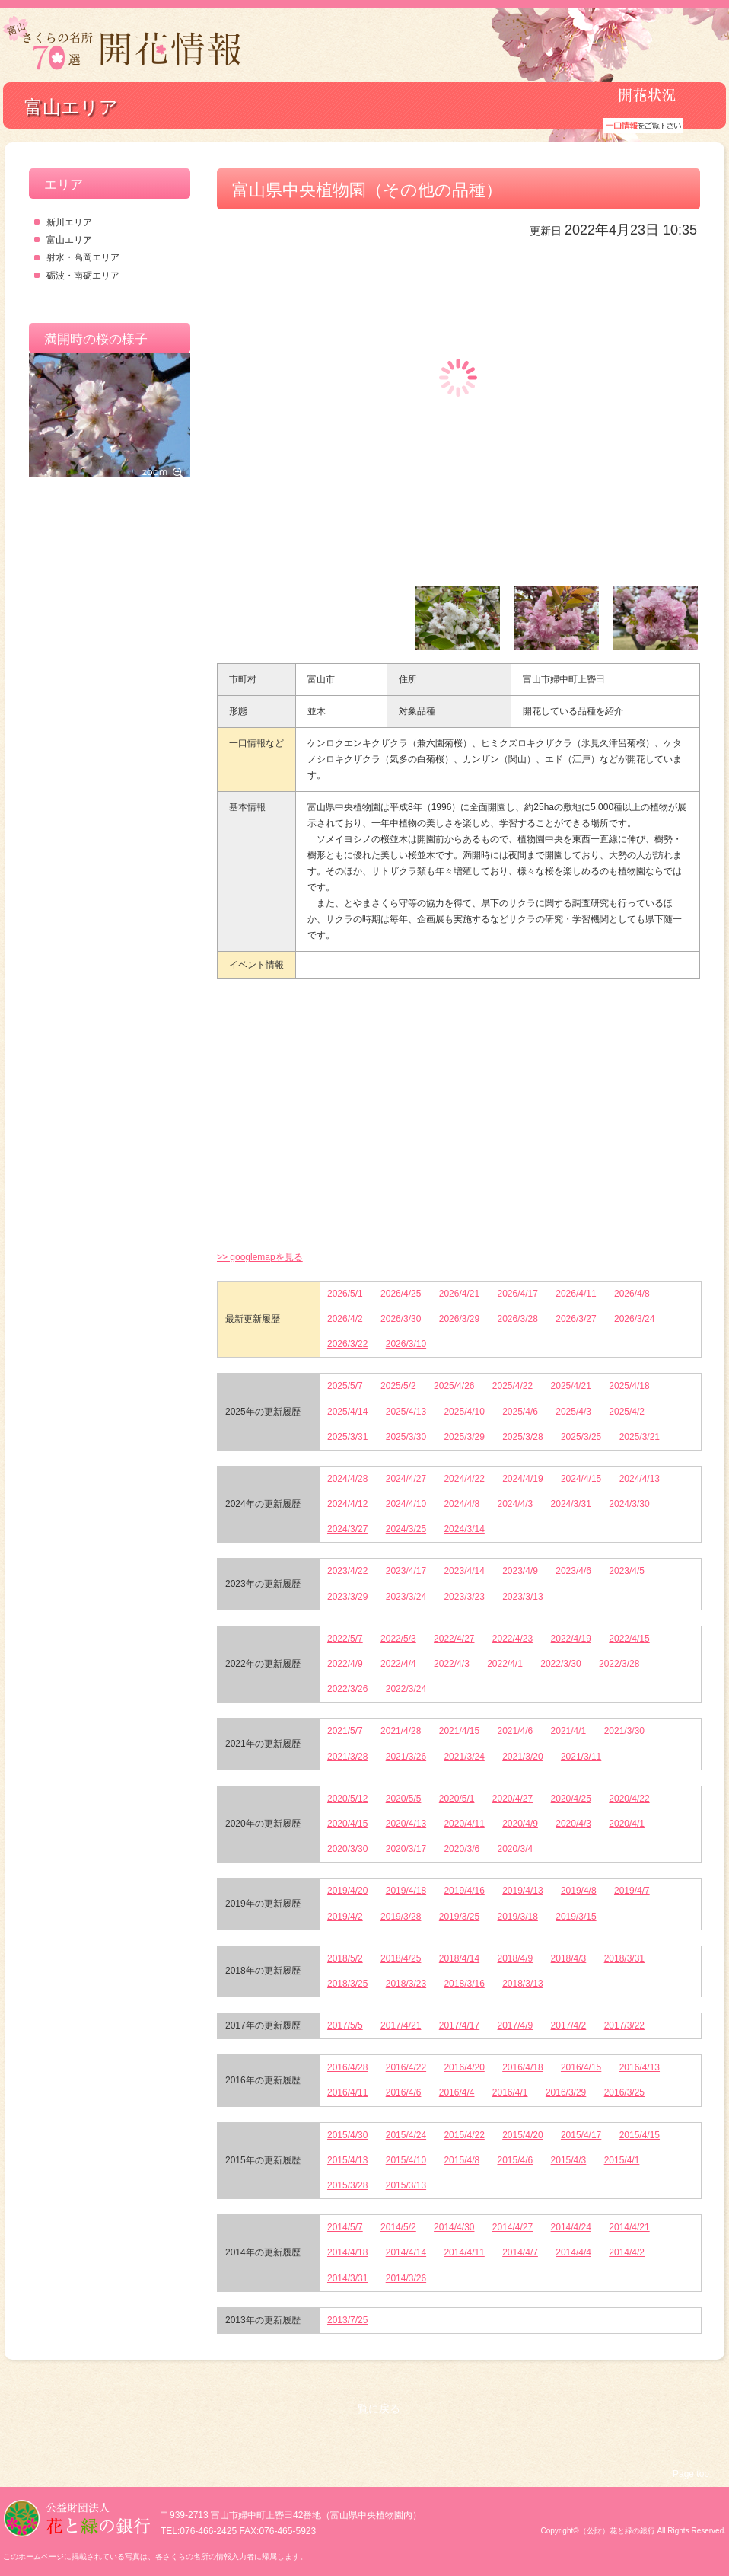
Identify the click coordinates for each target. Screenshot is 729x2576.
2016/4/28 (347, 2067)
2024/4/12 (347, 1504)
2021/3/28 (347, 1756)
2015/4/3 (569, 2160)
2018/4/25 (400, 1958)
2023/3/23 (464, 1596)
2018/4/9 (515, 1958)
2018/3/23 (406, 1983)
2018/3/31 (624, 1958)
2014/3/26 (406, 2278)
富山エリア (69, 240)
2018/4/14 (459, 1958)
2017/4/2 (569, 2025)
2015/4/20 (522, 2135)
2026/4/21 (459, 1293)
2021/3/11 (581, 1756)
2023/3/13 (522, 1596)
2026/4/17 (518, 1293)
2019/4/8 (579, 1890)
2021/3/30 (624, 1730)
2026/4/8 (632, 1293)
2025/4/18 (629, 1386)
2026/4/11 (576, 1293)
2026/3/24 (634, 1319)
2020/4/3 (573, 1823)
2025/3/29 (464, 1437)
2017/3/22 (624, 2025)
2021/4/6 (515, 1730)
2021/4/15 (459, 1730)
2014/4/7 (520, 2252)
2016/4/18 (522, 2067)
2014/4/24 (571, 2227)
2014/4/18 (347, 2252)
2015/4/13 (347, 2160)
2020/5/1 (457, 1798)
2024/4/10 (406, 1504)
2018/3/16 (464, 1983)
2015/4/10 (406, 2160)
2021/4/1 (569, 1730)
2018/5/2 (345, 1958)
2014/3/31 (347, 2278)
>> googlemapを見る (260, 1257)
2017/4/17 (459, 2025)
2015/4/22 (464, 2135)
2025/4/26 (454, 1386)
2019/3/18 (518, 1916)
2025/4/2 (627, 1411)
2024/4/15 (581, 1478)
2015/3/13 (406, 2185)
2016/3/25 (624, 2092)
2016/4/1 (510, 2092)
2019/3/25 (459, 1916)
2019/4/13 (522, 1890)
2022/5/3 (398, 1638)
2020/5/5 (404, 1798)
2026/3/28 (518, 1319)
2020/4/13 (406, 1823)
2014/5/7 (345, 2227)
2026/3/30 (400, 1319)
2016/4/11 (347, 2092)
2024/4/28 (347, 1478)
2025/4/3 (573, 1411)
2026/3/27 (576, 1319)
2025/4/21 (571, 1386)
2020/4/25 (571, 1798)
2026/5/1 (345, 1293)
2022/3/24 (406, 1689)
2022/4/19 (571, 1638)
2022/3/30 (560, 1663)
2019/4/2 (345, 1916)
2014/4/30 (454, 2227)
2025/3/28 (522, 1437)
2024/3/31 (571, 1504)
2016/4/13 (639, 2067)
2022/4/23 (512, 1638)
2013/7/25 (347, 2320)
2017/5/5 (345, 2025)
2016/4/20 (464, 2067)
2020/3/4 (515, 1848)
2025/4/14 (347, 1411)
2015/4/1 (622, 2160)
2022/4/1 (505, 1663)
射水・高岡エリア (82, 257)
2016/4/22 (406, 2067)
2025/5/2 (398, 1386)
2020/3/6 (461, 1848)
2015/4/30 (347, 2135)
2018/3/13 (522, 1983)
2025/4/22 (512, 1386)
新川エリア (69, 222)
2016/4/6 (404, 2092)
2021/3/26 (406, 1756)
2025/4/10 (464, 1411)
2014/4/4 (573, 2252)
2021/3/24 (464, 1756)
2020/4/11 (464, 1823)
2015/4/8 (461, 2160)
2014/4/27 (512, 2227)
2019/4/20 (347, 1890)
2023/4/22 (347, 1571)
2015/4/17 (581, 2135)
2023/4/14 (464, 1571)
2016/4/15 (581, 2067)
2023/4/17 (406, 1571)
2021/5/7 (345, 1730)
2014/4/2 (627, 2252)
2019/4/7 (632, 1890)
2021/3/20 (522, 1756)
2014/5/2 (398, 2227)
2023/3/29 (347, 1596)
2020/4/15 (347, 1823)
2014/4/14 (406, 2252)
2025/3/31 (347, 1437)
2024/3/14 (464, 1529)
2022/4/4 (398, 1663)
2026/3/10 (406, 1344)
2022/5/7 (345, 1638)
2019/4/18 (406, 1890)
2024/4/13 (639, 1478)
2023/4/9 (520, 1571)
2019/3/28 (400, 1916)
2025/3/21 (639, 1437)
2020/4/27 (512, 1798)
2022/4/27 (454, 1638)
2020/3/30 (347, 1848)
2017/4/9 (515, 2025)
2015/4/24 (406, 2135)
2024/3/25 (406, 1529)
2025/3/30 (406, 1437)
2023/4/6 (573, 1571)
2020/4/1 (627, 1823)
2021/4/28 (400, 1730)
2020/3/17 (406, 1848)
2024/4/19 (522, 1478)
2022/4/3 (452, 1663)
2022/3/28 (619, 1663)
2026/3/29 (459, 1319)
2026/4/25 (400, 1293)
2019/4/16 (464, 1890)
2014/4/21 (629, 2227)
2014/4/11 (464, 2252)
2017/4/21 (400, 2025)
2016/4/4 (457, 2092)
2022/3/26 (347, 1689)
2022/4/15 (629, 1638)
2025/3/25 (581, 1437)
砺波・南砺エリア (82, 275)
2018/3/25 (347, 1983)
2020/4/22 (629, 1798)
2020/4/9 (520, 1823)
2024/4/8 (461, 1504)
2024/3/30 (629, 1504)
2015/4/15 (639, 2135)
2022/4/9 (345, 1663)
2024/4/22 (464, 1478)
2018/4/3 (569, 1958)
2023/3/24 (406, 1596)
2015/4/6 (515, 2160)
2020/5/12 (347, 1798)
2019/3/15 (576, 1916)
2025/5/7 (345, 1386)
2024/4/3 (515, 1504)
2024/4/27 (406, 1478)
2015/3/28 (347, 2185)
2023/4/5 (627, 1571)
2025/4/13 (406, 1411)
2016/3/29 (566, 2092)
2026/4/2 (345, 1319)
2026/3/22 (347, 1344)
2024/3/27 (347, 1529)
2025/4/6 (520, 1411)
